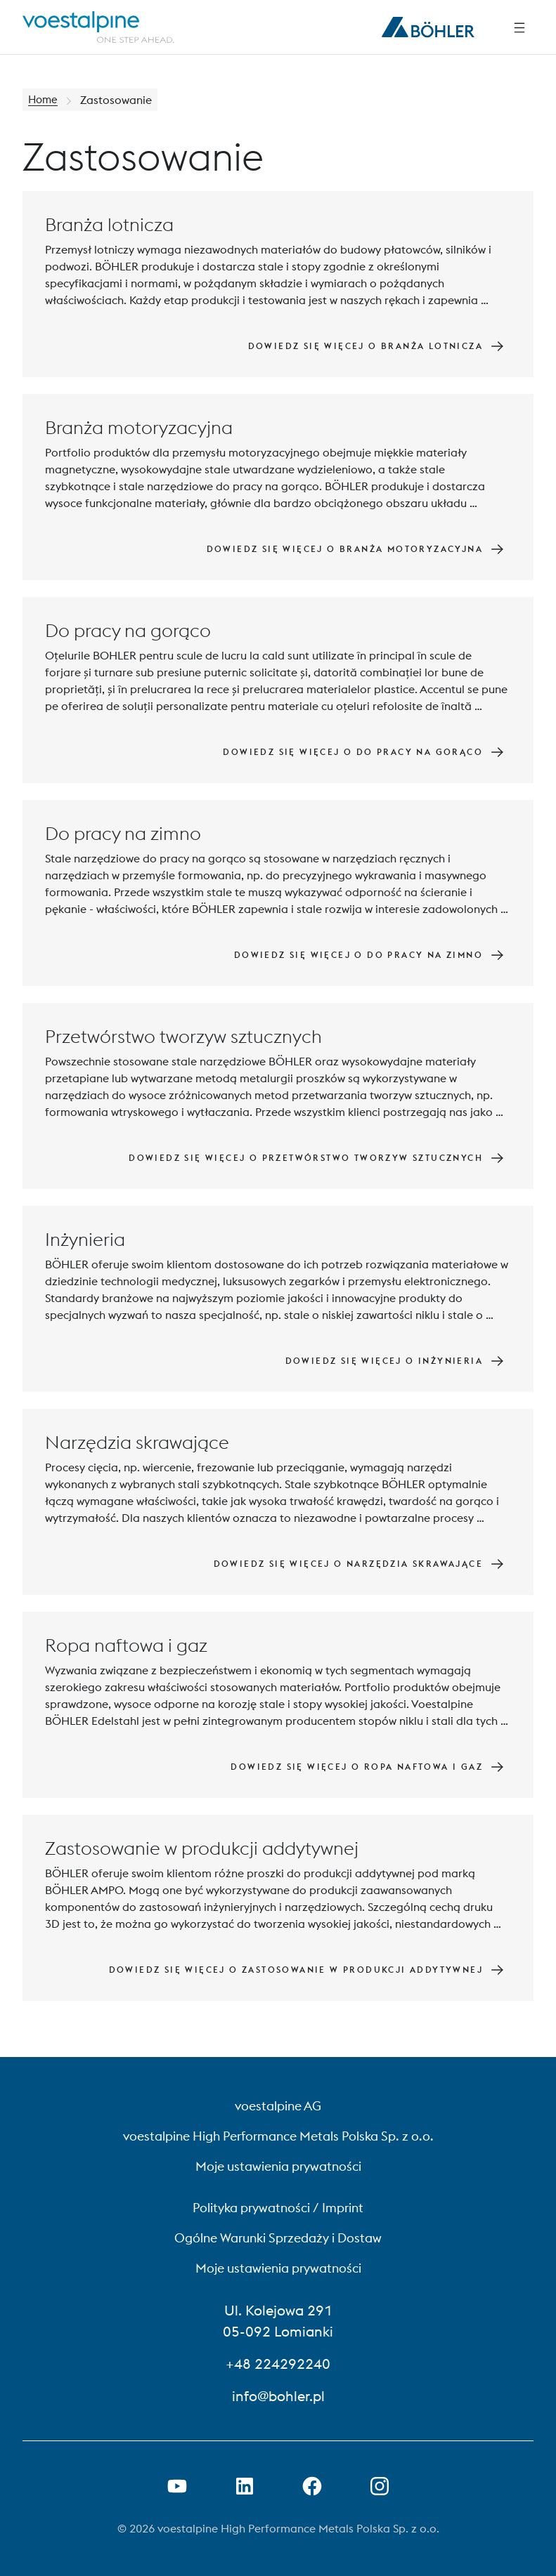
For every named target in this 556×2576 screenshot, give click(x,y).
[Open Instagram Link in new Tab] (379, 2486)
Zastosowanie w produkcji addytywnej (201, 1848)
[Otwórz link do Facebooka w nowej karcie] (312, 2486)
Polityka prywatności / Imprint (278, 2208)
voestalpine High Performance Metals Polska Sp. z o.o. (278, 2136)
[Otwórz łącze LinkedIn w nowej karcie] (244, 2486)
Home (44, 100)
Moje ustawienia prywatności (278, 2166)
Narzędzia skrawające (137, 1442)
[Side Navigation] (519, 27)
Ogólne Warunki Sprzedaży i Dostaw (278, 2238)
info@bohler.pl (278, 2396)
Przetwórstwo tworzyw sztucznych (183, 1036)
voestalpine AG (278, 2106)
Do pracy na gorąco (128, 630)
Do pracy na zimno (123, 833)
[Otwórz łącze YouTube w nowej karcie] (177, 2486)
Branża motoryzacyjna (139, 427)
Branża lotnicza (109, 224)
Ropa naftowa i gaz (126, 1645)
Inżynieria (85, 1239)
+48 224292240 (278, 2363)
